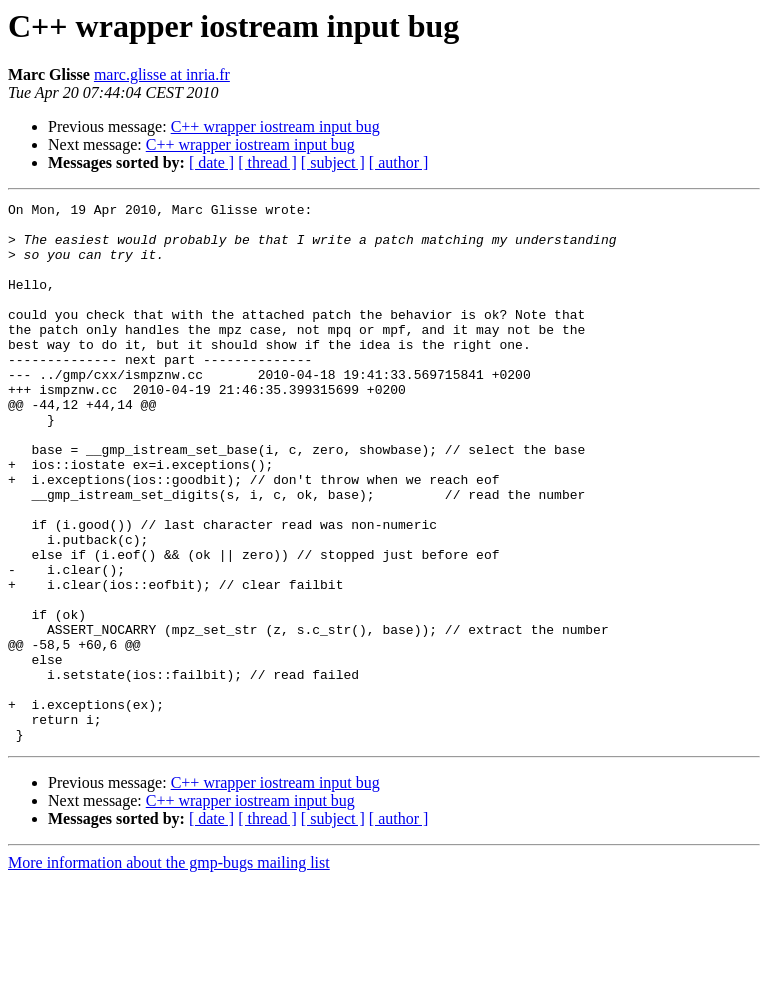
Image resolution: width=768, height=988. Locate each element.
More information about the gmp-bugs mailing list (169, 970)
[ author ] (399, 162)
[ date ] (211, 162)
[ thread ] (267, 162)
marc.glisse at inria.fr (162, 74)
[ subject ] (333, 162)
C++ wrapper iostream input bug (275, 126)
